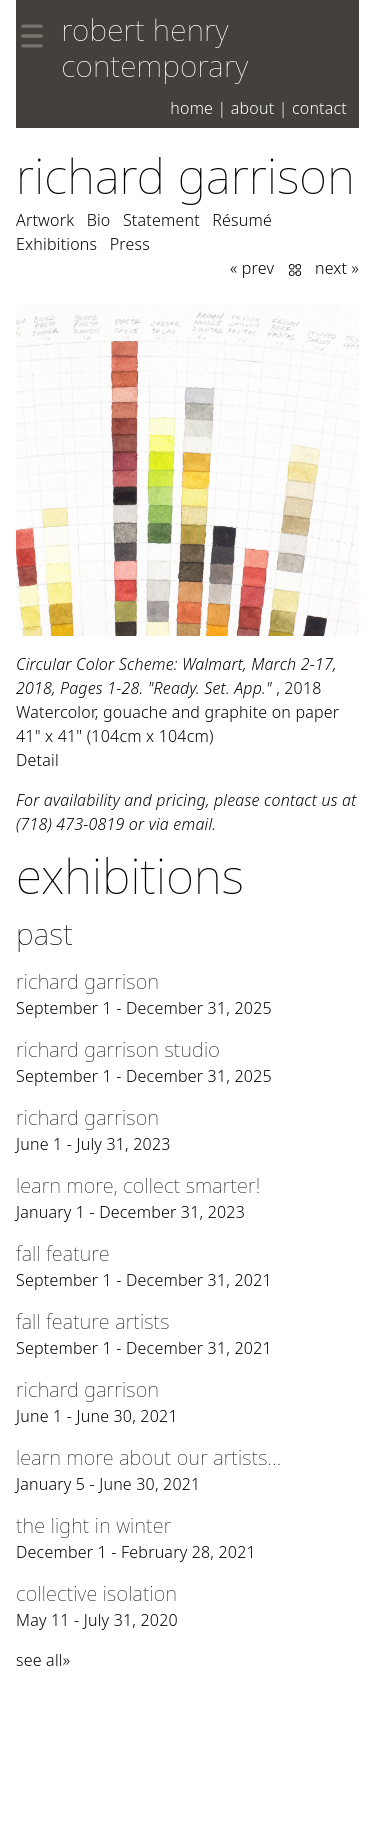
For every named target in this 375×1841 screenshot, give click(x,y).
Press (130, 244)
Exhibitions (56, 244)
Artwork (45, 220)
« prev (252, 268)
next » (337, 268)
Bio (99, 220)
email (192, 824)
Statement (161, 220)
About (253, 108)
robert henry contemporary (154, 47)
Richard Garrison (185, 175)
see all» (43, 1660)
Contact (319, 108)
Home (191, 108)
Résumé (242, 220)
